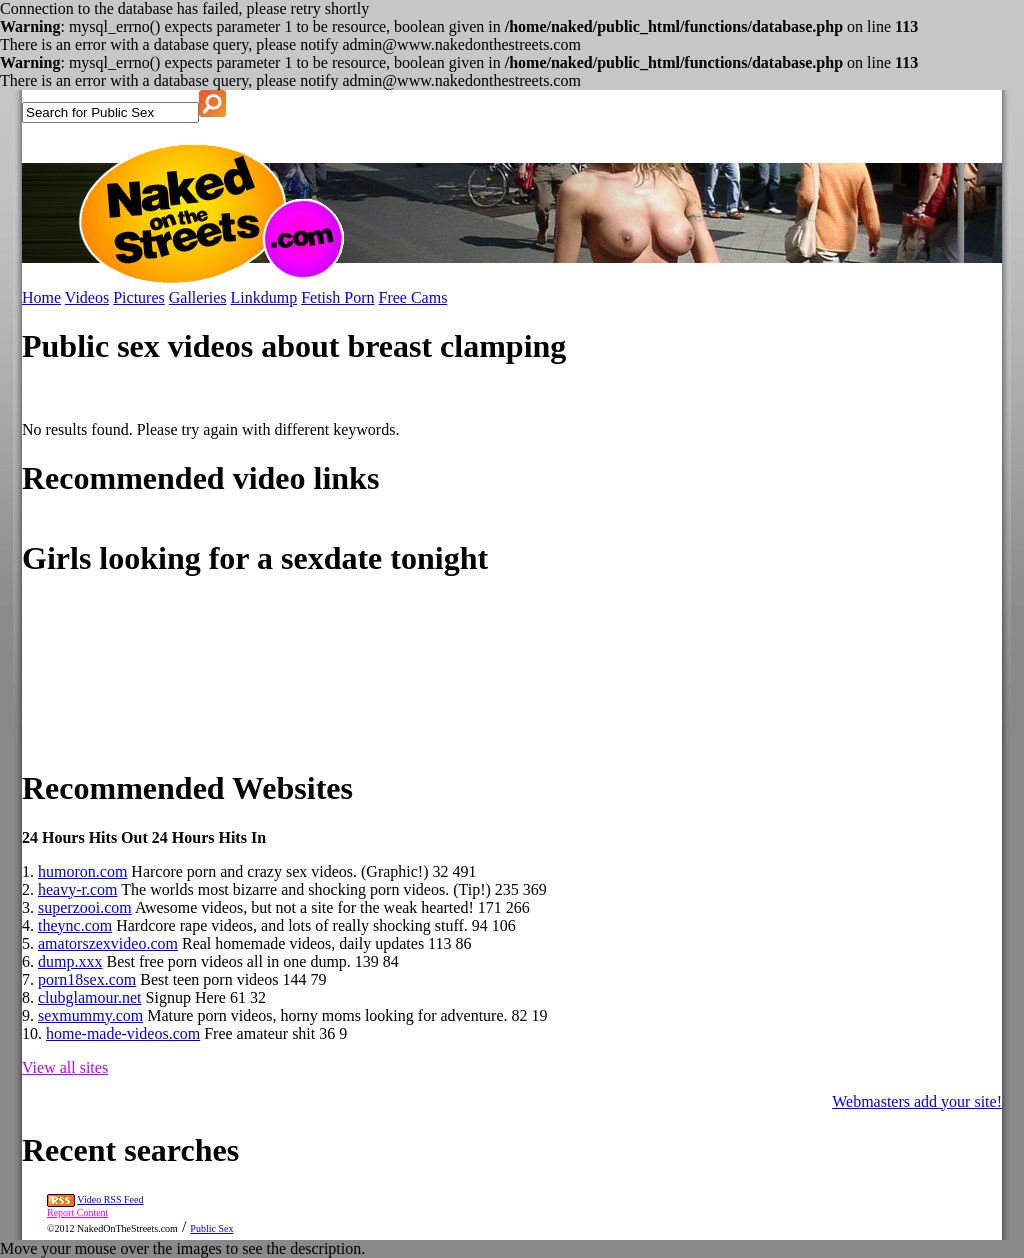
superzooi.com (85, 907)
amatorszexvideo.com (108, 943)
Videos (87, 297)
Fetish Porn (337, 297)
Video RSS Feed (110, 1199)
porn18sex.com (87, 979)
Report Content (77, 1212)
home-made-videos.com (123, 1033)
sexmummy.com (90, 1015)
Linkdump (264, 297)
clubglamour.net (90, 997)
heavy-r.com (78, 889)
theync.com (75, 925)
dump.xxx (70, 961)
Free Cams (413, 297)
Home (41, 297)
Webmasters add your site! (917, 1101)
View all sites (65, 1067)
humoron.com (82, 871)
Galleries (198, 297)
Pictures (139, 297)
